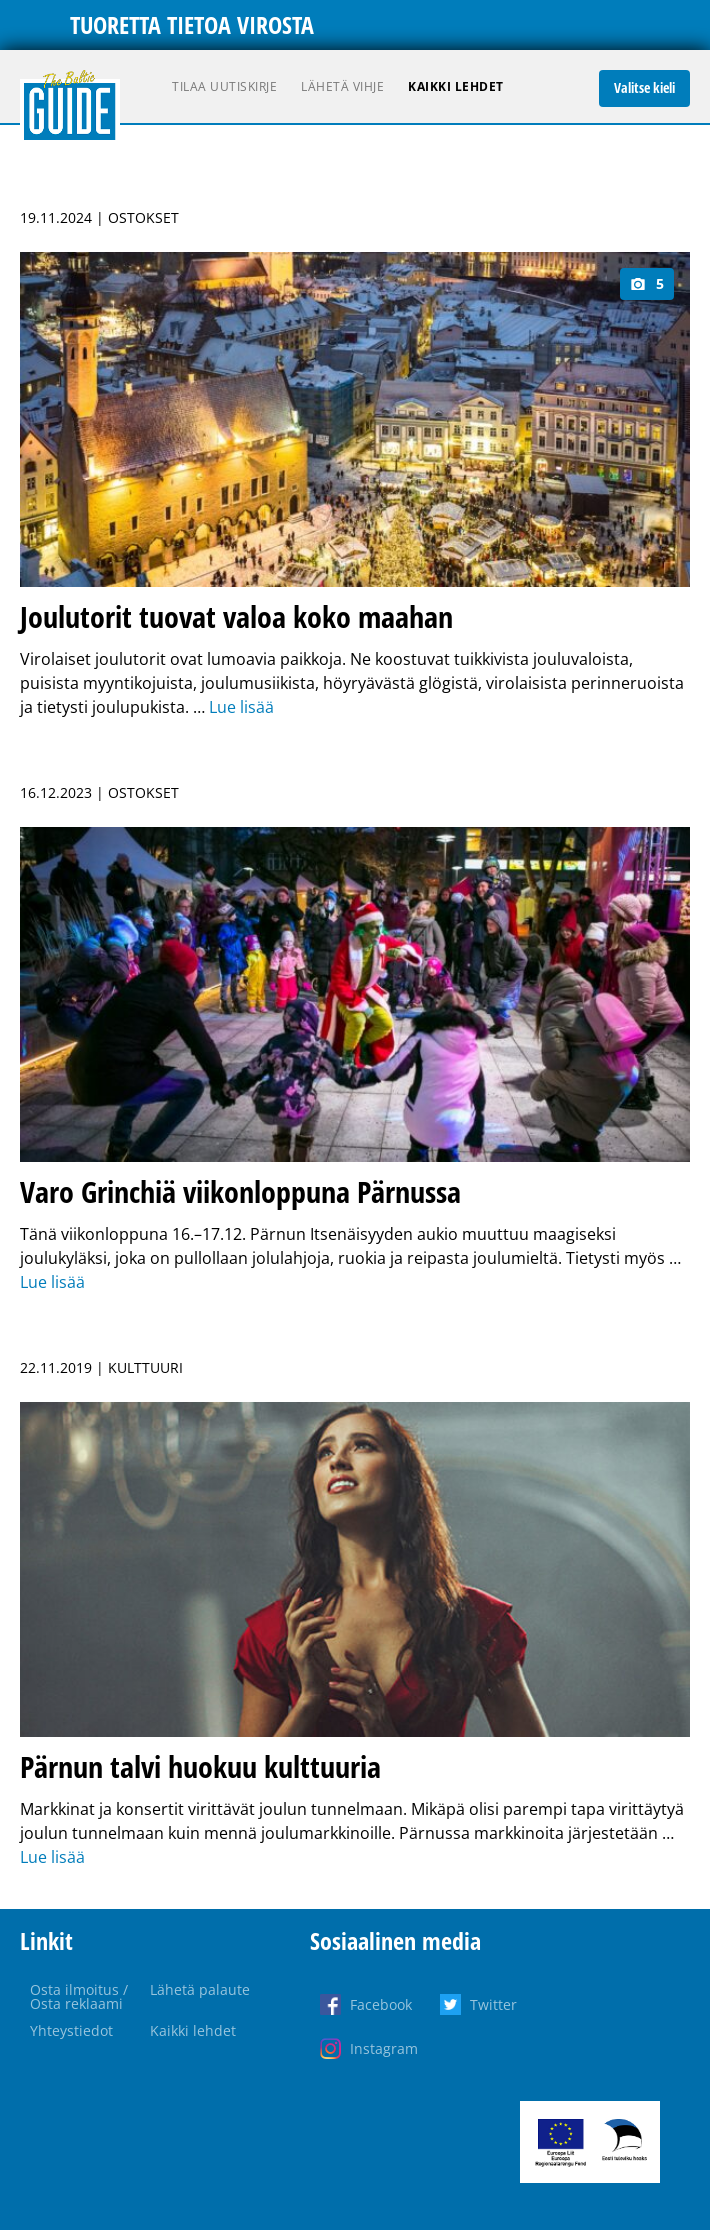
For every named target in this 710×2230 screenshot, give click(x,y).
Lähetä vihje (342, 86)
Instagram (384, 2048)
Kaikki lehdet (456, 86)
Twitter (493, 2004)
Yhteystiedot (71, 2030)
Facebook (381, 2004)
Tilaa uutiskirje (224, 86)
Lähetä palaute (200, 1989)
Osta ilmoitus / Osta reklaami (79, 1996)
